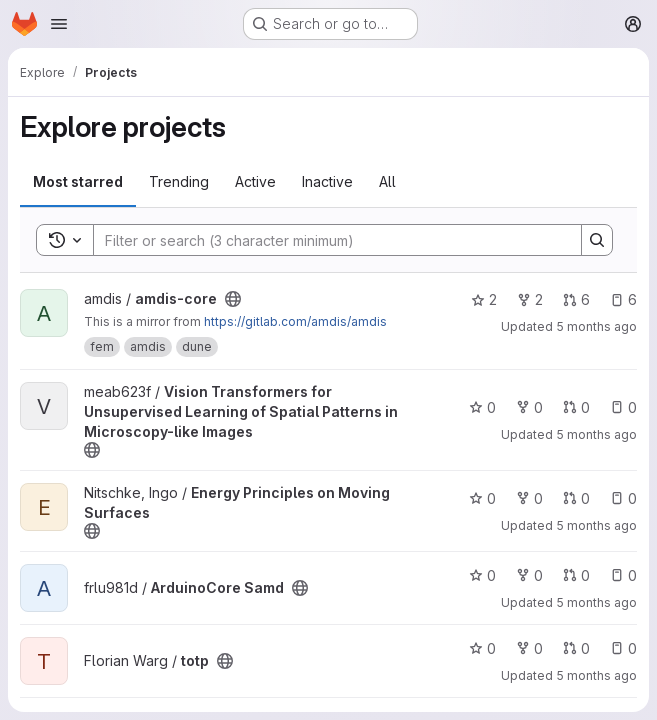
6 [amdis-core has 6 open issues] (623, 299)
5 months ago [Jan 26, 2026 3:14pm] (596, 675)
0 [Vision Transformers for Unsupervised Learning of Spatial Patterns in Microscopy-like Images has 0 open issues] (623, 407)
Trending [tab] (179, 181)
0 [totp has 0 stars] (482, 648)
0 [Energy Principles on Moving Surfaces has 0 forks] (529, 498)
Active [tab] (255, 181)
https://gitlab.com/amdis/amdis (295, 321)
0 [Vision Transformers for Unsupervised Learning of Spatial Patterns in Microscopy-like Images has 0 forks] (529, 407)
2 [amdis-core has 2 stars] (484, 299)
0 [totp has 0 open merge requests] (576, 648)
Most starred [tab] (78, 181)
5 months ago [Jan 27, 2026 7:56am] (596, 434)
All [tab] (387, 181)
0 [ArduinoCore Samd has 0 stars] (482, 575)
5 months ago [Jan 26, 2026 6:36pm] (596, 525)
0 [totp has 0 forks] (529, 648)
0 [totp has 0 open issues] (623, 648)
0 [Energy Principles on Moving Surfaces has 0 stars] (482, 498)
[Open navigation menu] (59, 24)
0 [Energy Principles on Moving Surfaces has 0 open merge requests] (576, 498)
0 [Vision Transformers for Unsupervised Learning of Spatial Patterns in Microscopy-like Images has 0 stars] (482, 407)
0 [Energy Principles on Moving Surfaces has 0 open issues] (623, 498)
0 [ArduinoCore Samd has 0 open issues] (623, 575)
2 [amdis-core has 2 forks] (530, 299)
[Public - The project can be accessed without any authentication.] (233, 299)
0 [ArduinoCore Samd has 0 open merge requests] (576, 575)
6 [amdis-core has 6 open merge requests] (576, 299)
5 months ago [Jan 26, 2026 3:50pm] (596, 602)
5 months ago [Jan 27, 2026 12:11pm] (596, 326)
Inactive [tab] (327, 181)
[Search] (327, 240)
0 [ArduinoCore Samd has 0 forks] (529, 575)
